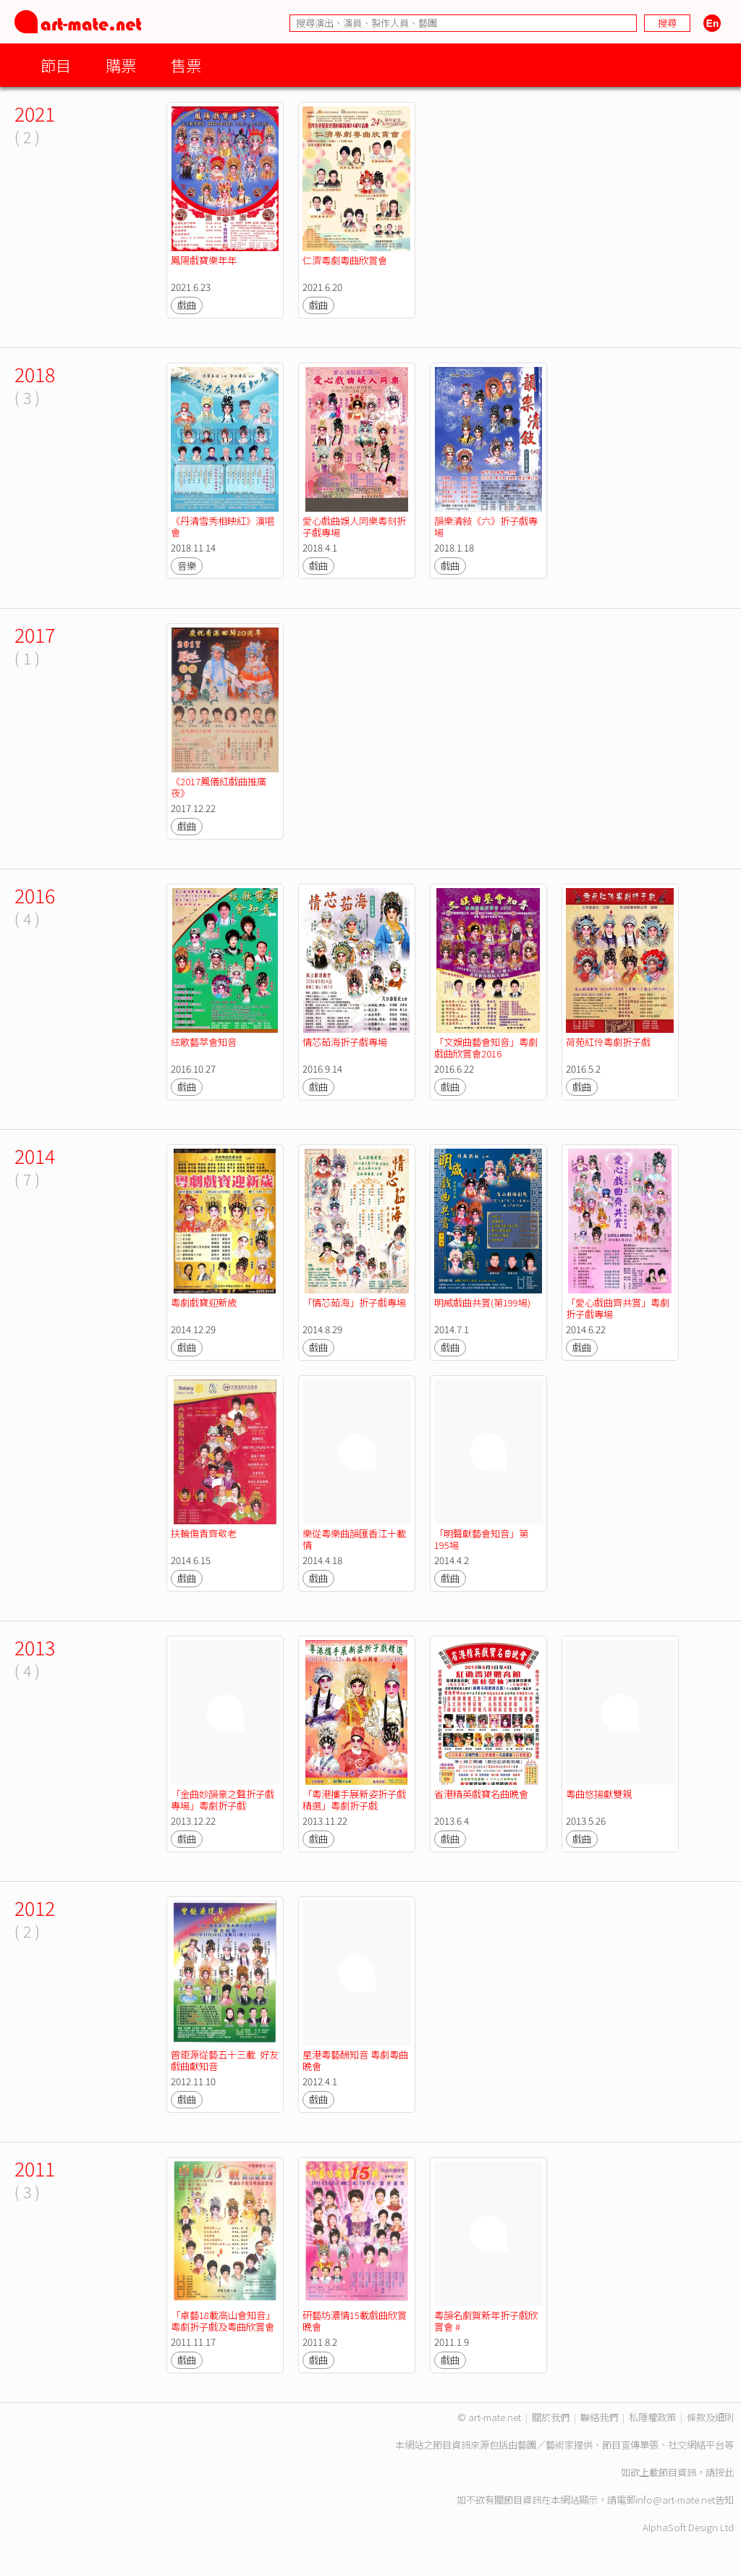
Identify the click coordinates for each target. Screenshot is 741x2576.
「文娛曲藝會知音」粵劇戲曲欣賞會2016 (486, 1047)
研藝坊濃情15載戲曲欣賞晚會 (354, 2321)
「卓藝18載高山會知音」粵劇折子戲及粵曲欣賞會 (223, 2321)
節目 (56, 65)
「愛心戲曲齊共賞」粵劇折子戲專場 (617, 1308)
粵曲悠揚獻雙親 (599, 1794)
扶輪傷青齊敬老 (204, 1533)
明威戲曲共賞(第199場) (482, 1302)
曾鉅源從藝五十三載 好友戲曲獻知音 (225, 2060)
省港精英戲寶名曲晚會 (481, 1794)
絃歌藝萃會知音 (204, 1042)
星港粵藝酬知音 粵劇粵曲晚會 (355, 2060)
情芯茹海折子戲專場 (344, 1042)
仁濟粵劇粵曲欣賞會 (344, 260)
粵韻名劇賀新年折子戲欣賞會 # (486, 2321)
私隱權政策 (652, 2417)
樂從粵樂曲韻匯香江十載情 (354, 1539)
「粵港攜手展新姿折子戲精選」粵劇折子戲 (354, 1799)
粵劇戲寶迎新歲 (204, 1302)
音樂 (186, 566)
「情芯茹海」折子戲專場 (354, 1302)
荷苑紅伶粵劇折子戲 (608, 1042)
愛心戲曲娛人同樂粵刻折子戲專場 (354, 526)
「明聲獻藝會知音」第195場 (481, 1539)
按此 (724, 2472)
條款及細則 (710, 2417)
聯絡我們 (599, 2417)
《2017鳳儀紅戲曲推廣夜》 (218, 787)
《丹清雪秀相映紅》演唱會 (222, 526)
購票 (121, 65)
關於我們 (550, 2417)
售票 (186, 65)
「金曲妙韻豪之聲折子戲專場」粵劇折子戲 (222, 1799)
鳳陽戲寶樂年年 (204, 260)
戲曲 (186, 305)
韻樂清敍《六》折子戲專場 (486, 526)
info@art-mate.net (675, 2500)
